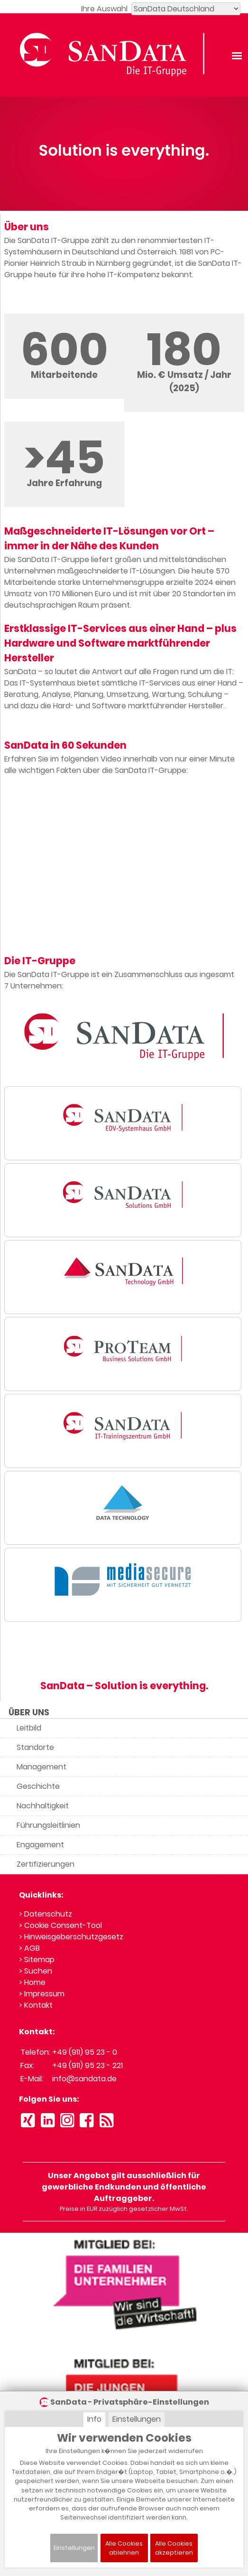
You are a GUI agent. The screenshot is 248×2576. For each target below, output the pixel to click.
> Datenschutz (45, 1913)
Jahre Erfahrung (64, 483)
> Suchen (35, 1970)
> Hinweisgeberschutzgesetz (71, 1936)
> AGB (29, 1948)
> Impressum (41, 1993)
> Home (32, 1982)
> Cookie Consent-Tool (60, 1925)
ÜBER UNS (29, 1712)
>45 (64, 457)
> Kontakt (36, 2005)
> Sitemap (37, 1959)
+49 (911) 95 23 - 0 (84, 2052)
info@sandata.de (84, 2078)
